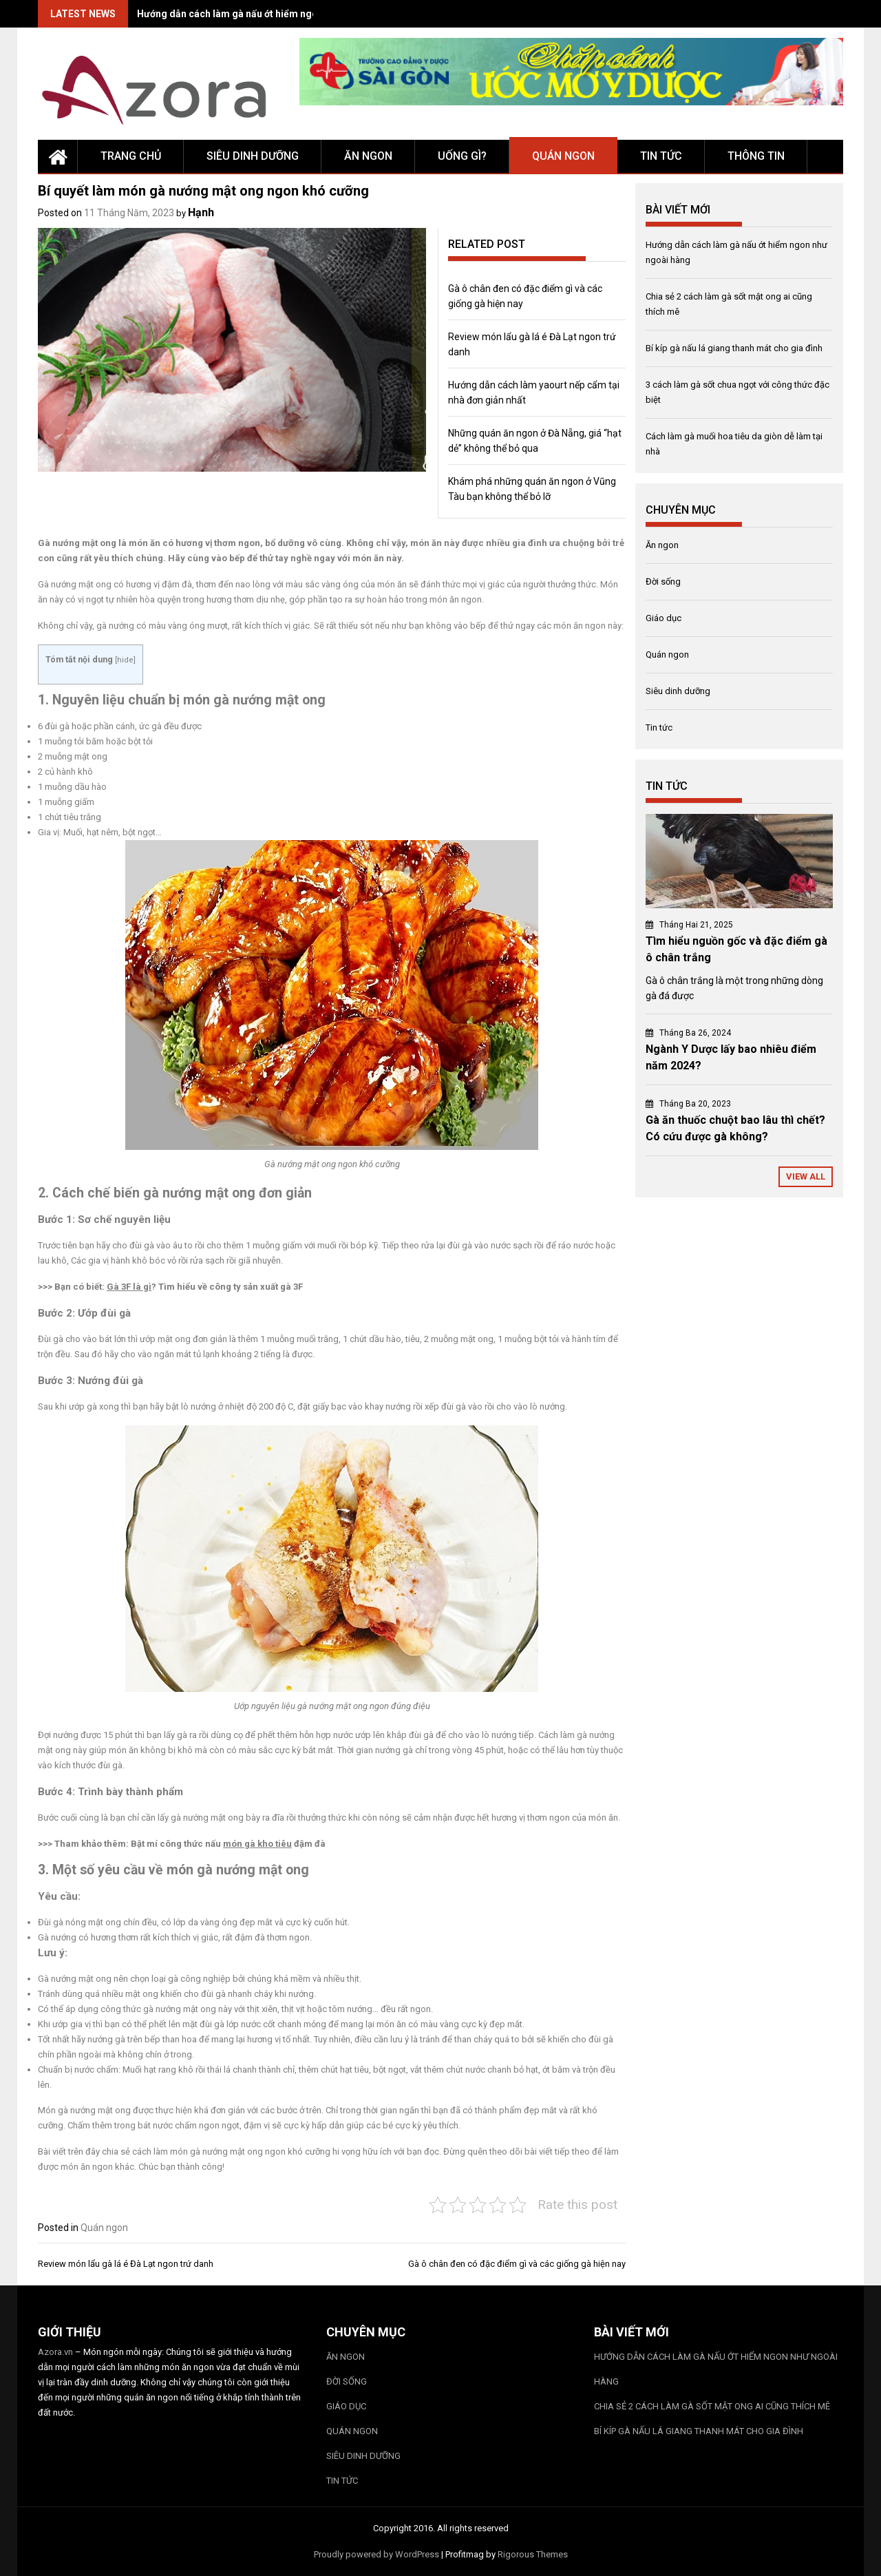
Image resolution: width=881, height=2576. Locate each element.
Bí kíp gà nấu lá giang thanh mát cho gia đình (734, 348)
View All (805, 1176)
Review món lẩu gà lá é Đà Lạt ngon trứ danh (125, 2264)
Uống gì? (462, 156)
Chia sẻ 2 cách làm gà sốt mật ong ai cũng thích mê (712, 2406)
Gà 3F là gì (129, 1286)
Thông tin (756, 156)
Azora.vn (55, 2352)
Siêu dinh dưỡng (252, 156)
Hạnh (201, 212)
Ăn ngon (368, 156)
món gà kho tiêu (257, 1844)
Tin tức (661, 156)
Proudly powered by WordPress (376, 2554)
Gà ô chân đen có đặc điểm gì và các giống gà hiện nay (517, 2264)
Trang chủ (130, 156)
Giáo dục (663, 618)
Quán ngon (563, 156)
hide (125, 660)
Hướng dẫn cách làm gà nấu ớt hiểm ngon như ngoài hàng (266, 13)
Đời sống (663, 581)
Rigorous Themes (533, 2554)
